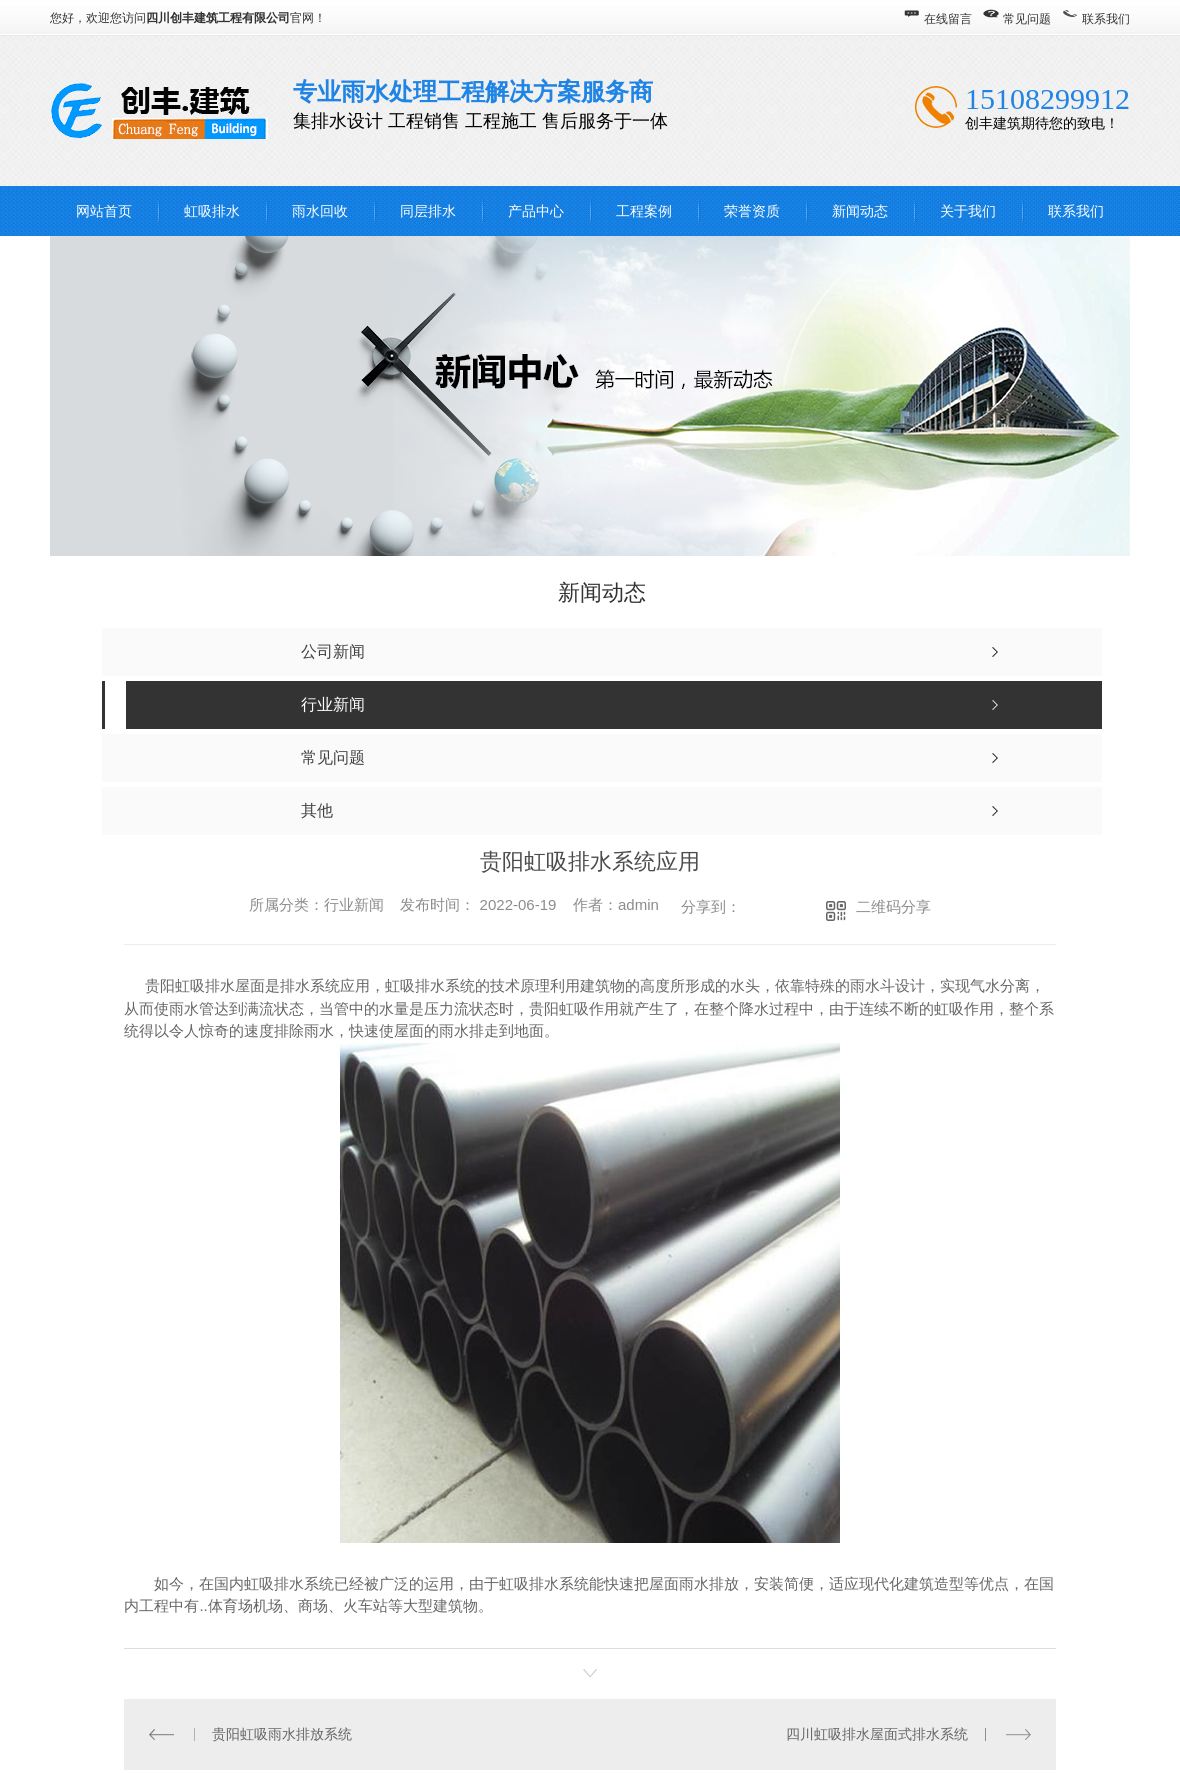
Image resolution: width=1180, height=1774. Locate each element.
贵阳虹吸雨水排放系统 (282, 1733)
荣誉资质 (752, 211)
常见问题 (1027, 19)
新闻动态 (860, 211)
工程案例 (644, 211)
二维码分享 (893, 906)
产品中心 (536, 211)
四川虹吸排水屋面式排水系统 (877, 1733)
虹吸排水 (212, 211)
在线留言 (948, 19)
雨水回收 (320, 211)
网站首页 (104, 211)
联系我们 (1106, 19)
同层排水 (428, 211)
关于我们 (968, 211)
